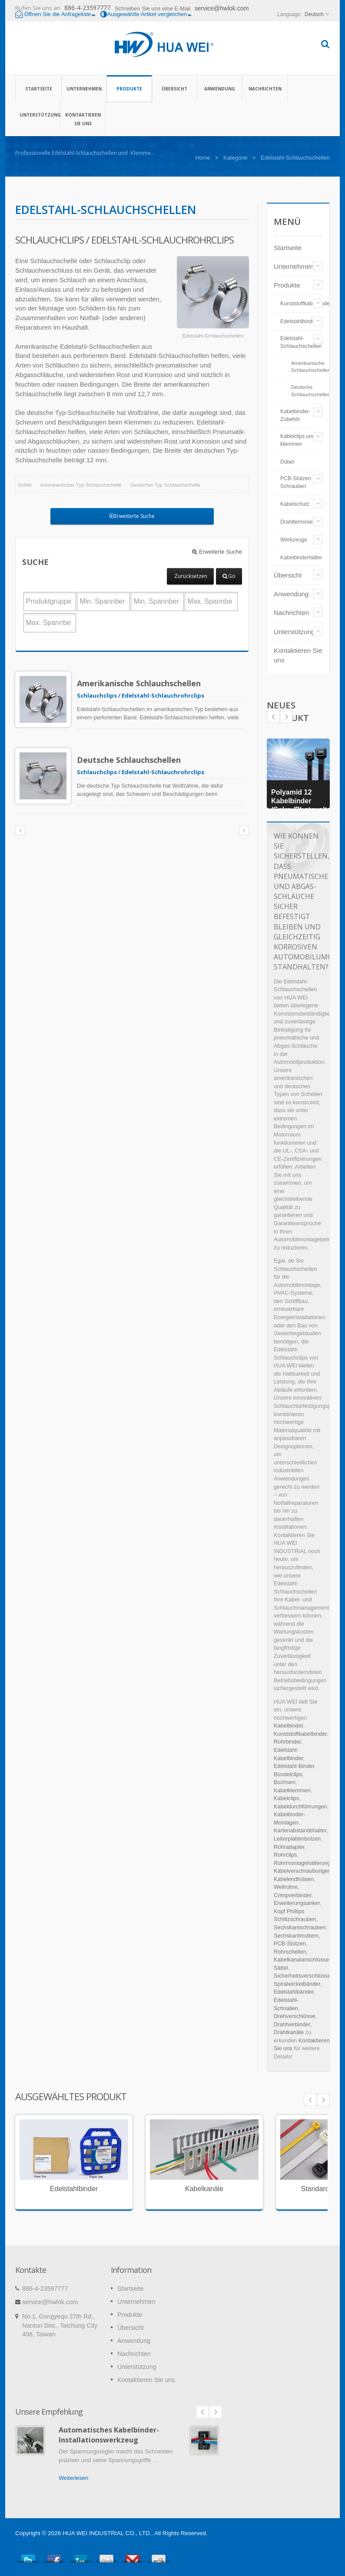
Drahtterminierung (301, 522)
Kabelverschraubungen (302, 1871)
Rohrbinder (287, 1741)
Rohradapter (289, 1847)
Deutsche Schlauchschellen (136, 760)
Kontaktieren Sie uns (82, 118)
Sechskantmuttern (296, 1935)
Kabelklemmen (292, 1790)
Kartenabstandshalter (300, 1830)
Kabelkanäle (204, 2188)
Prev (286, 716)
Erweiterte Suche (132, 516)
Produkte (129, 88)
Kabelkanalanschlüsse (301, 1959)
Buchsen (284, 1782)
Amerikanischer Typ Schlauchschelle (81, 485)
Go (229, 576)
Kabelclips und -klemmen (299, 440)
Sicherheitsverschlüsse (302, 1975)
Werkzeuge (293, 540)
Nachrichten (264, 88)
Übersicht (174, 88)
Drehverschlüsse (294, 2016)
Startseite (38, 88)
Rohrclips (285, 1854)
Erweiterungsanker (297, 1903)
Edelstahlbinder (298, 321)
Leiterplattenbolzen (297, 1838)
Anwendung (219, 88)
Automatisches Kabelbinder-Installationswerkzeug (109, 2435)
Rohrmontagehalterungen (305, 1863)
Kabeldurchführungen (300, 1806)
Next (273, 716)
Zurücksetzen (190, 576)
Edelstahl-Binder (294, 1766)
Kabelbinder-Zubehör (295, 415)
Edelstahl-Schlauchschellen (301, 342)
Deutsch (314, 14)
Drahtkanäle (289, 2032)
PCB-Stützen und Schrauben (301, 482)
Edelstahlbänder (294, 1991)
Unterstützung (37, 114)
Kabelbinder (288, 1725)
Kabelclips (286, 1798)
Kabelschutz (294, 504)
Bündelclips (288, 1774)
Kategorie (235, 157)
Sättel (281, 1968)
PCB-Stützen (290, 1943)
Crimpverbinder (293, 1895)
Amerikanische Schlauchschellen (146, 683)
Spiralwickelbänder (297, 1984)
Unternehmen (84, 88)
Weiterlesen (73, 2478)
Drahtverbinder (292, 2024)
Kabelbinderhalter (301, 558)
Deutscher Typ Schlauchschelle (165, 485)
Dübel (287, 462)
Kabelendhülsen (294, 1879)
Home (202, 157)
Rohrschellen (290, 1951)
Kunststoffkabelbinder (306, 304)
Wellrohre (286, 1887)
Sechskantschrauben (300, 1927)
